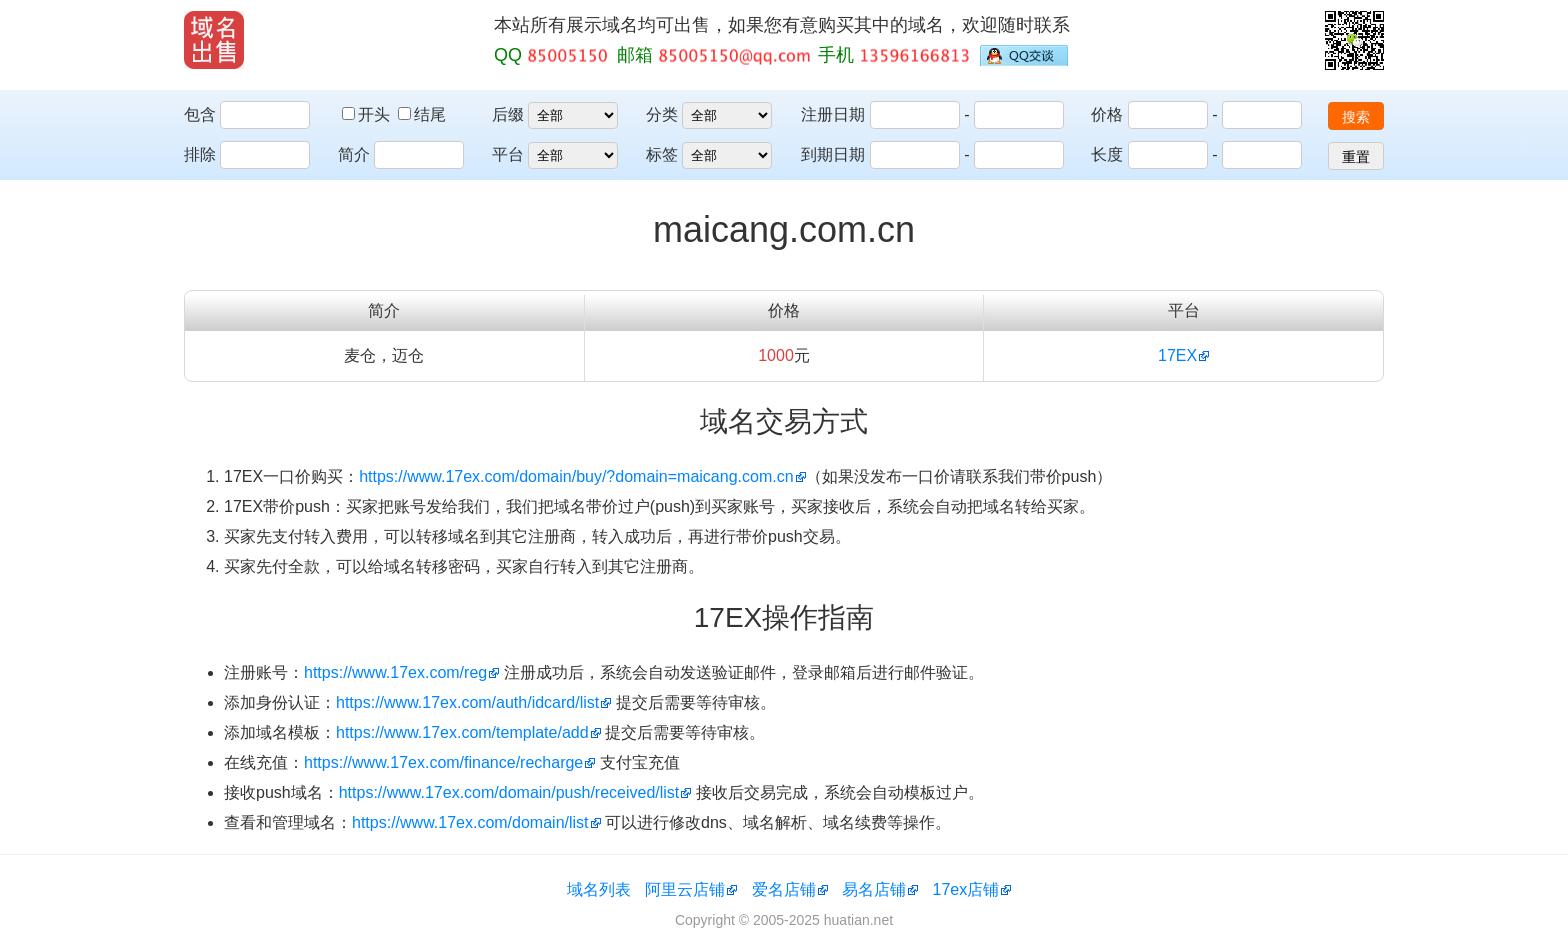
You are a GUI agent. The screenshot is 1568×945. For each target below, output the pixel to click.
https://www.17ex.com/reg (395, 672)
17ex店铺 (966, 889)
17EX (1177, 355)
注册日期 (833, 114)
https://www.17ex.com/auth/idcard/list (467, 702)
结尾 (422, 114)
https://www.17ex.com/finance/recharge (443, 762)
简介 (354, 154)
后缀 (508, 114)
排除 (200, 154)
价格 (1107, 114)
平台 (508, 154)
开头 (368, 114)
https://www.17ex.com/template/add (462, 732)
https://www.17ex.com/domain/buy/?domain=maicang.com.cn (576, 476)
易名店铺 (874, 889)
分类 (662, 114)
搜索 (1356, 117)
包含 (200, 114)
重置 (1356, 157)
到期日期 (833, 154)
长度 (1107, 154)
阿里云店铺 (685, 889)
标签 (662, 154)
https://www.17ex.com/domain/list (470, 822)
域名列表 (599, 889)
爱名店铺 (784, 889)
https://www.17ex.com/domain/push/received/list (509, 792)
